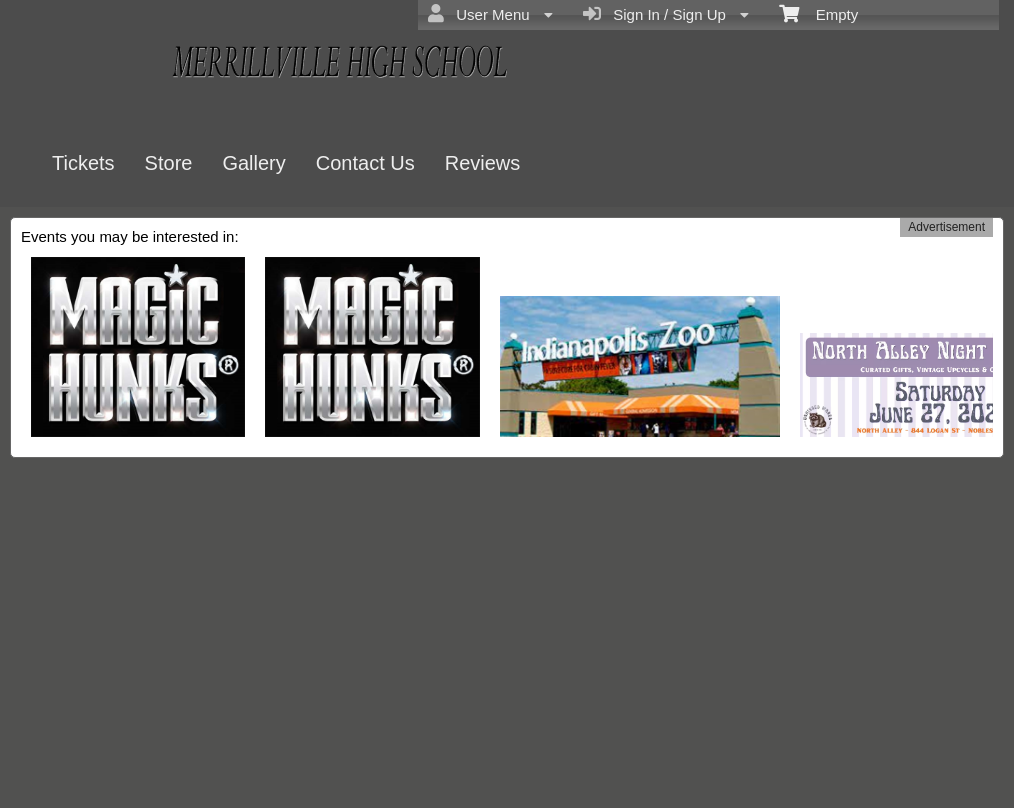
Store (169, 163)
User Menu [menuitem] (490, 14)
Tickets (83, 163)
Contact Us (365, 163)
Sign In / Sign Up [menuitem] (666, 14)
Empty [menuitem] (818, 13)
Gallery (253, 163)
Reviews (483, 163)
